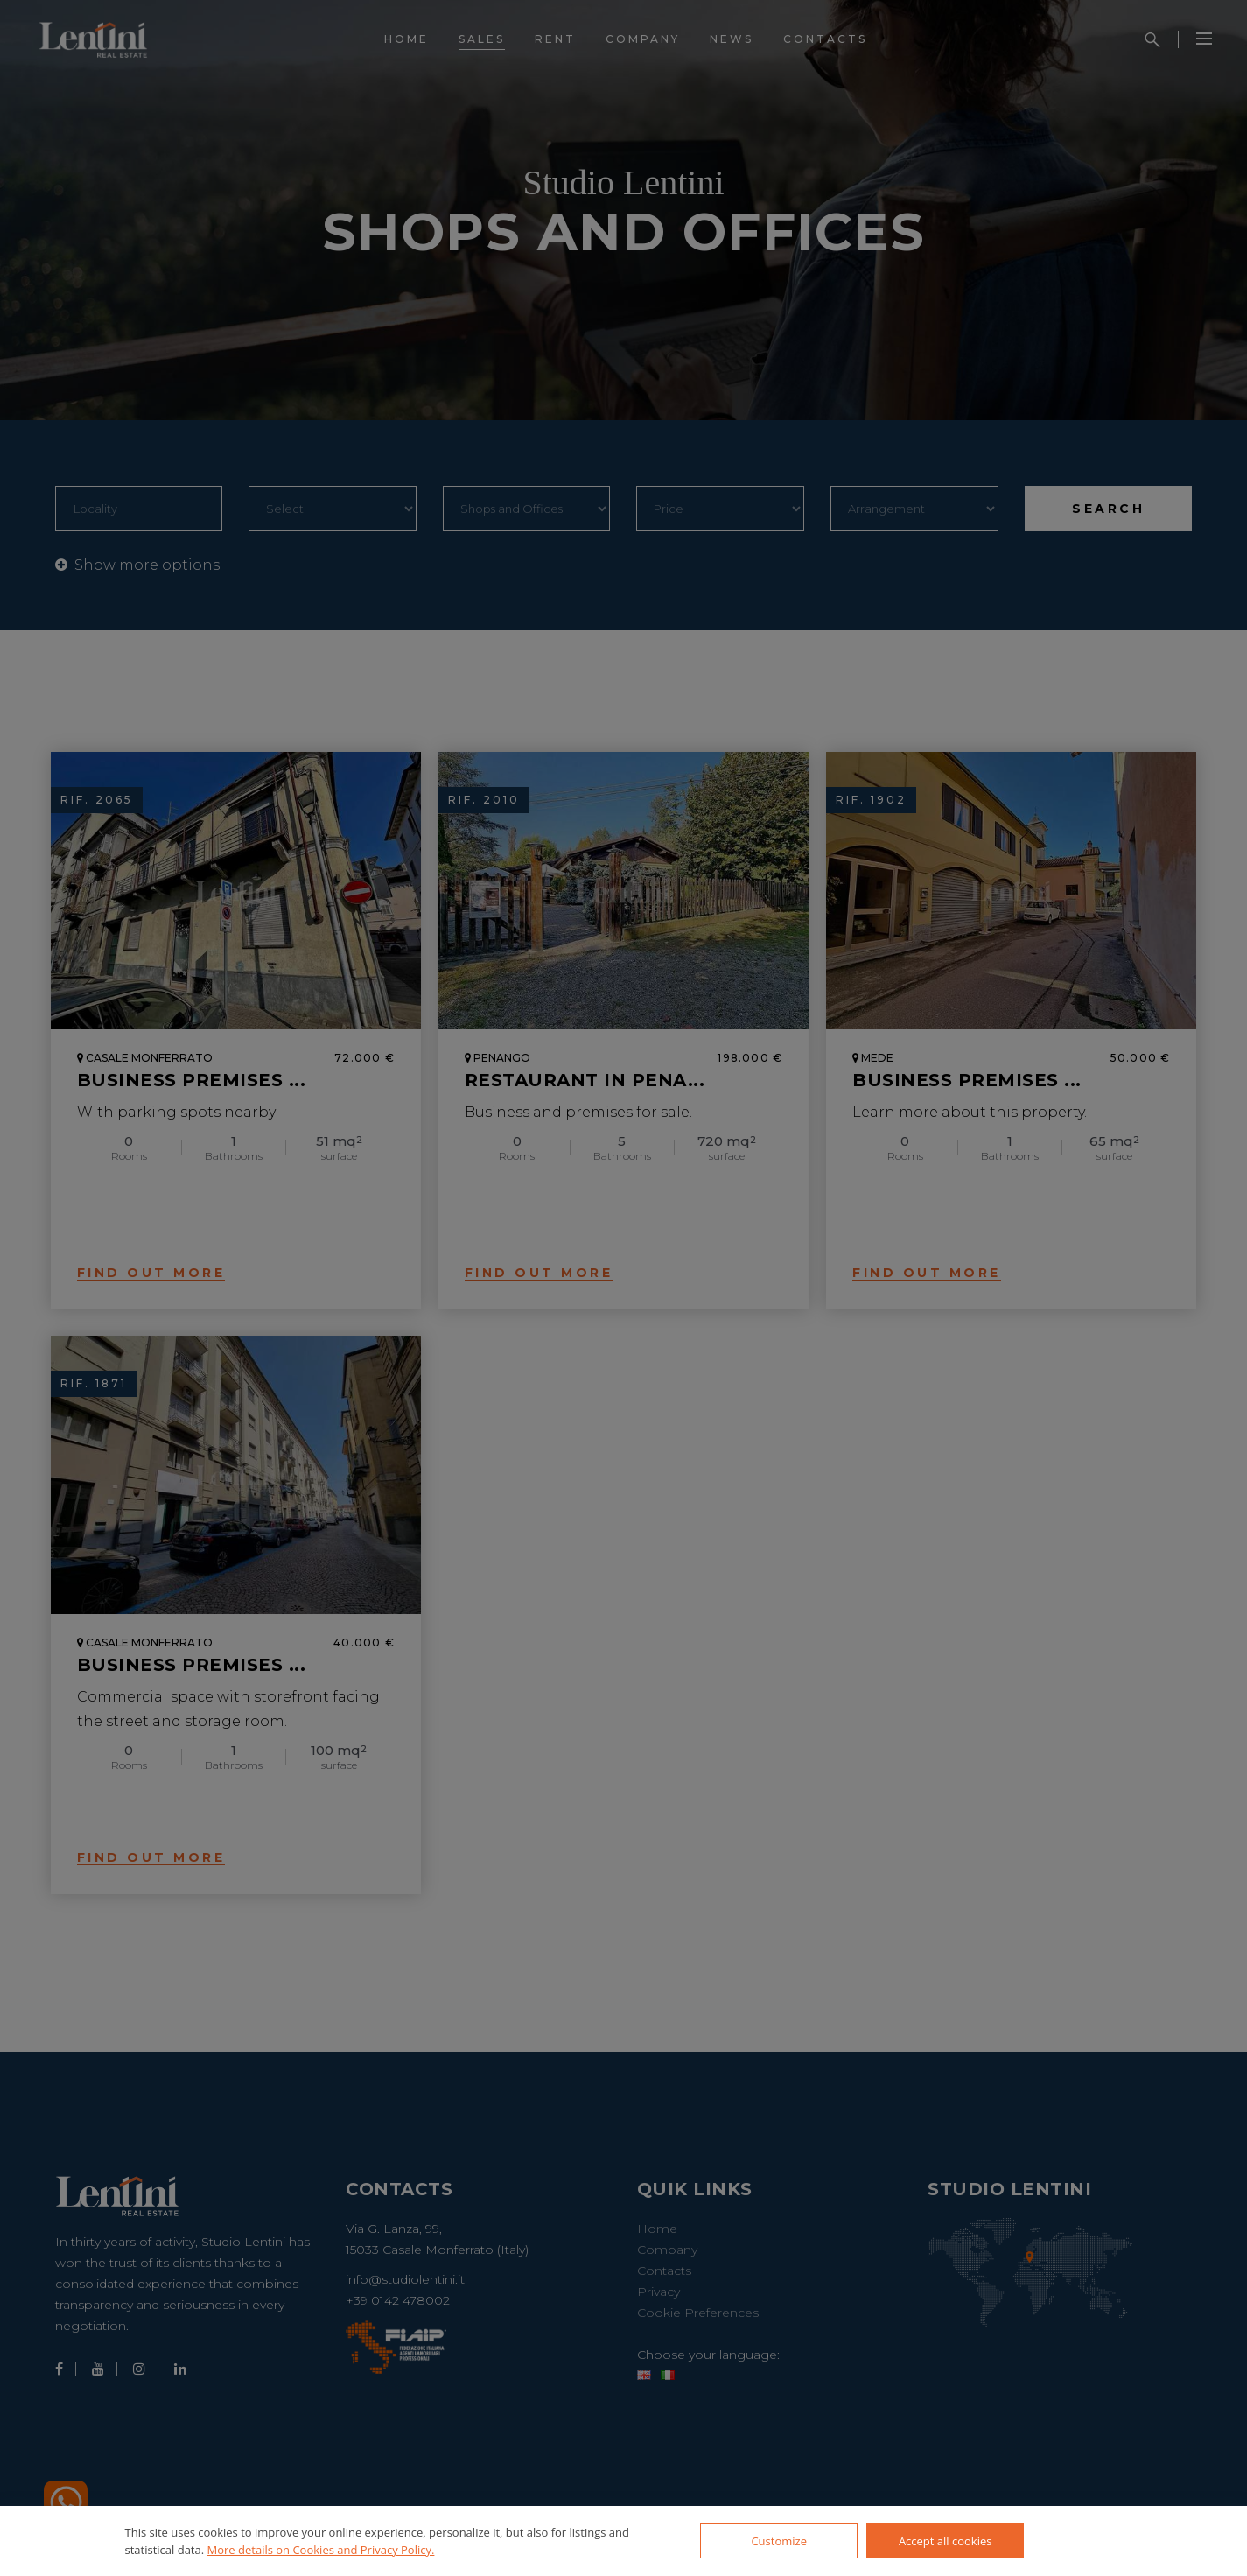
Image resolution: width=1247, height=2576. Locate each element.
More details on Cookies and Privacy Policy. (321, 2550)
